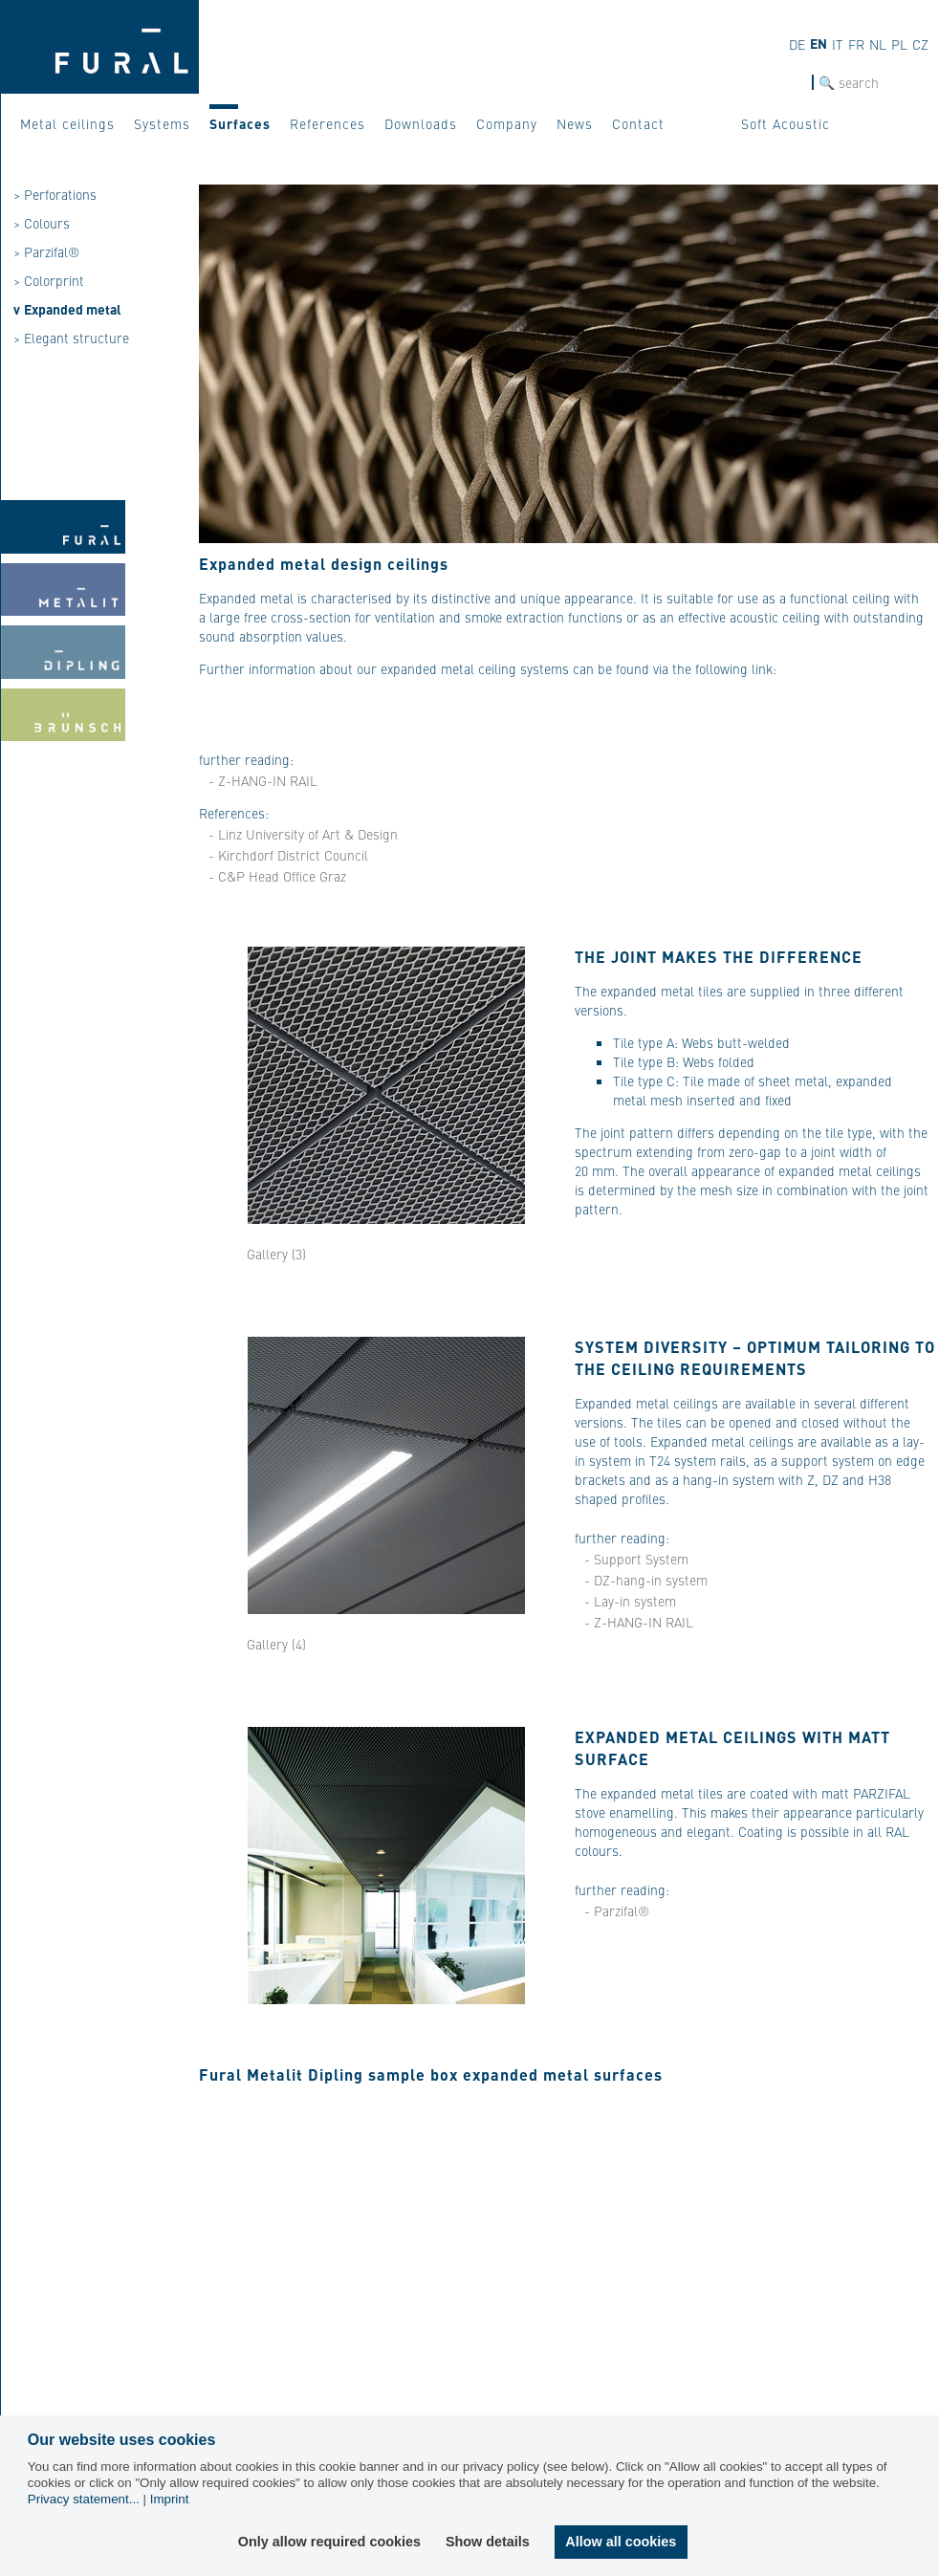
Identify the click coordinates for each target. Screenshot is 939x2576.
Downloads (420, 123)
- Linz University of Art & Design (303, 833)
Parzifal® (51, 251)
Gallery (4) (276, 1643)
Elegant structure (76, 337)
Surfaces (240, 123)
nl (877, 44)
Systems (162, 123)
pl (899, 44)
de (797, 44)
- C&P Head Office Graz (277, 875)
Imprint (169, 2499)
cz (920, 44)
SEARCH (788, 83)
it (837, 44)
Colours (47, 222)
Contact (638, 123)
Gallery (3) (276, 1253)
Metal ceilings (67, 123)
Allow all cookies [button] (620, 2541)
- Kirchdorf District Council (288, 854)
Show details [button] (489, 2541)
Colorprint (54, 280)
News (575, 123)
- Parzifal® (616, 1910)
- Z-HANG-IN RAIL (262, 780)
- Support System (636, 1558)
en (818, 43)
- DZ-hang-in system (646, 1579)
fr (856, 44)
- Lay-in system (630, 1600)
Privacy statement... (84, 2499)
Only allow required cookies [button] (330, 2541)
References (327, 123)
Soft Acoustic (785, 123)
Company (506, 123)
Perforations (60, 194)
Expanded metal (72, 308)
